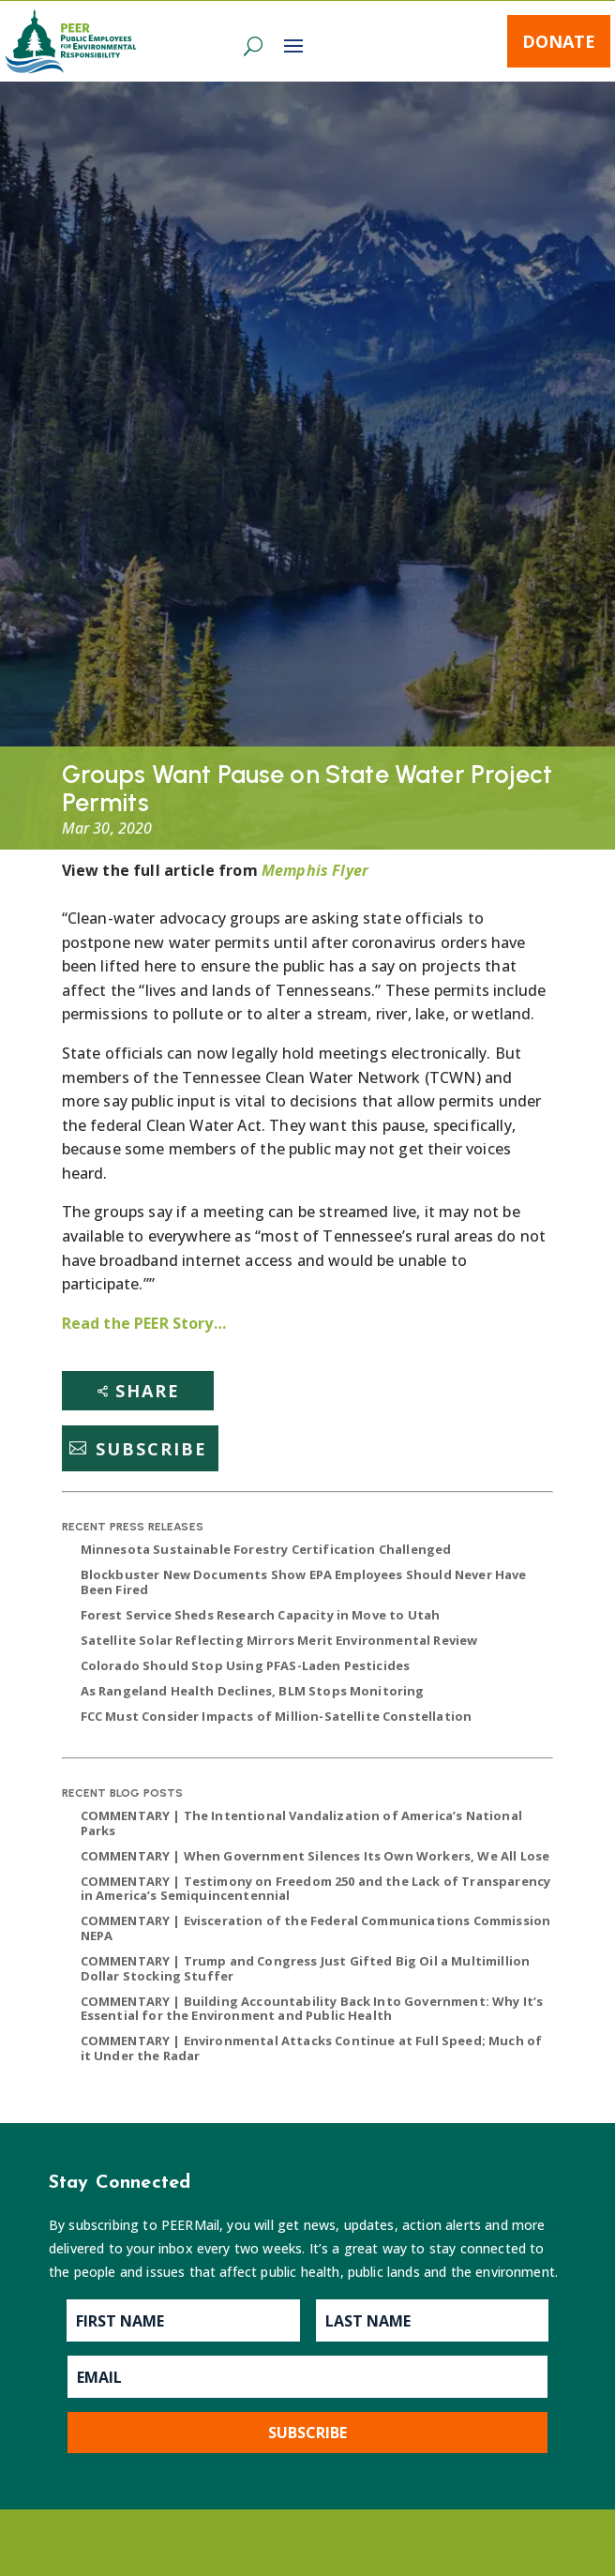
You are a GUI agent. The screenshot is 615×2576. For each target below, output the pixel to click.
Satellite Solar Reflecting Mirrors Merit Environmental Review (279, 1640)
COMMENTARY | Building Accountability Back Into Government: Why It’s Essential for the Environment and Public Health (312, 2009)
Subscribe (151, 1448)
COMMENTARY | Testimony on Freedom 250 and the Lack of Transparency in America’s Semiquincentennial (316, 1889)
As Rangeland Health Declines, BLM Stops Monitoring (253, 1690)
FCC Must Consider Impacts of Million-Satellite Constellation (276, 1716)
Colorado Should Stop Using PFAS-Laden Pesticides (246, 1665)
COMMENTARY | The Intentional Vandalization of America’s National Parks (301, 1823)
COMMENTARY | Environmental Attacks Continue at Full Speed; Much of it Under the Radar (312, 2048)
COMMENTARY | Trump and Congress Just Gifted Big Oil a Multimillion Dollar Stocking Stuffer (306, 1968)
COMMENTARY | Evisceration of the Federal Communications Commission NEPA (316, 1928)
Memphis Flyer (315, 870)
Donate (558, 41)
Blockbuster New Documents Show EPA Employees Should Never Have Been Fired (304, 1582)
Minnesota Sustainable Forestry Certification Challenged (266, 1549)
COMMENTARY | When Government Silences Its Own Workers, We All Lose (315, 1855)
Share (147, 1390)
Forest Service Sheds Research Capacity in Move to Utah (261, 1614)
